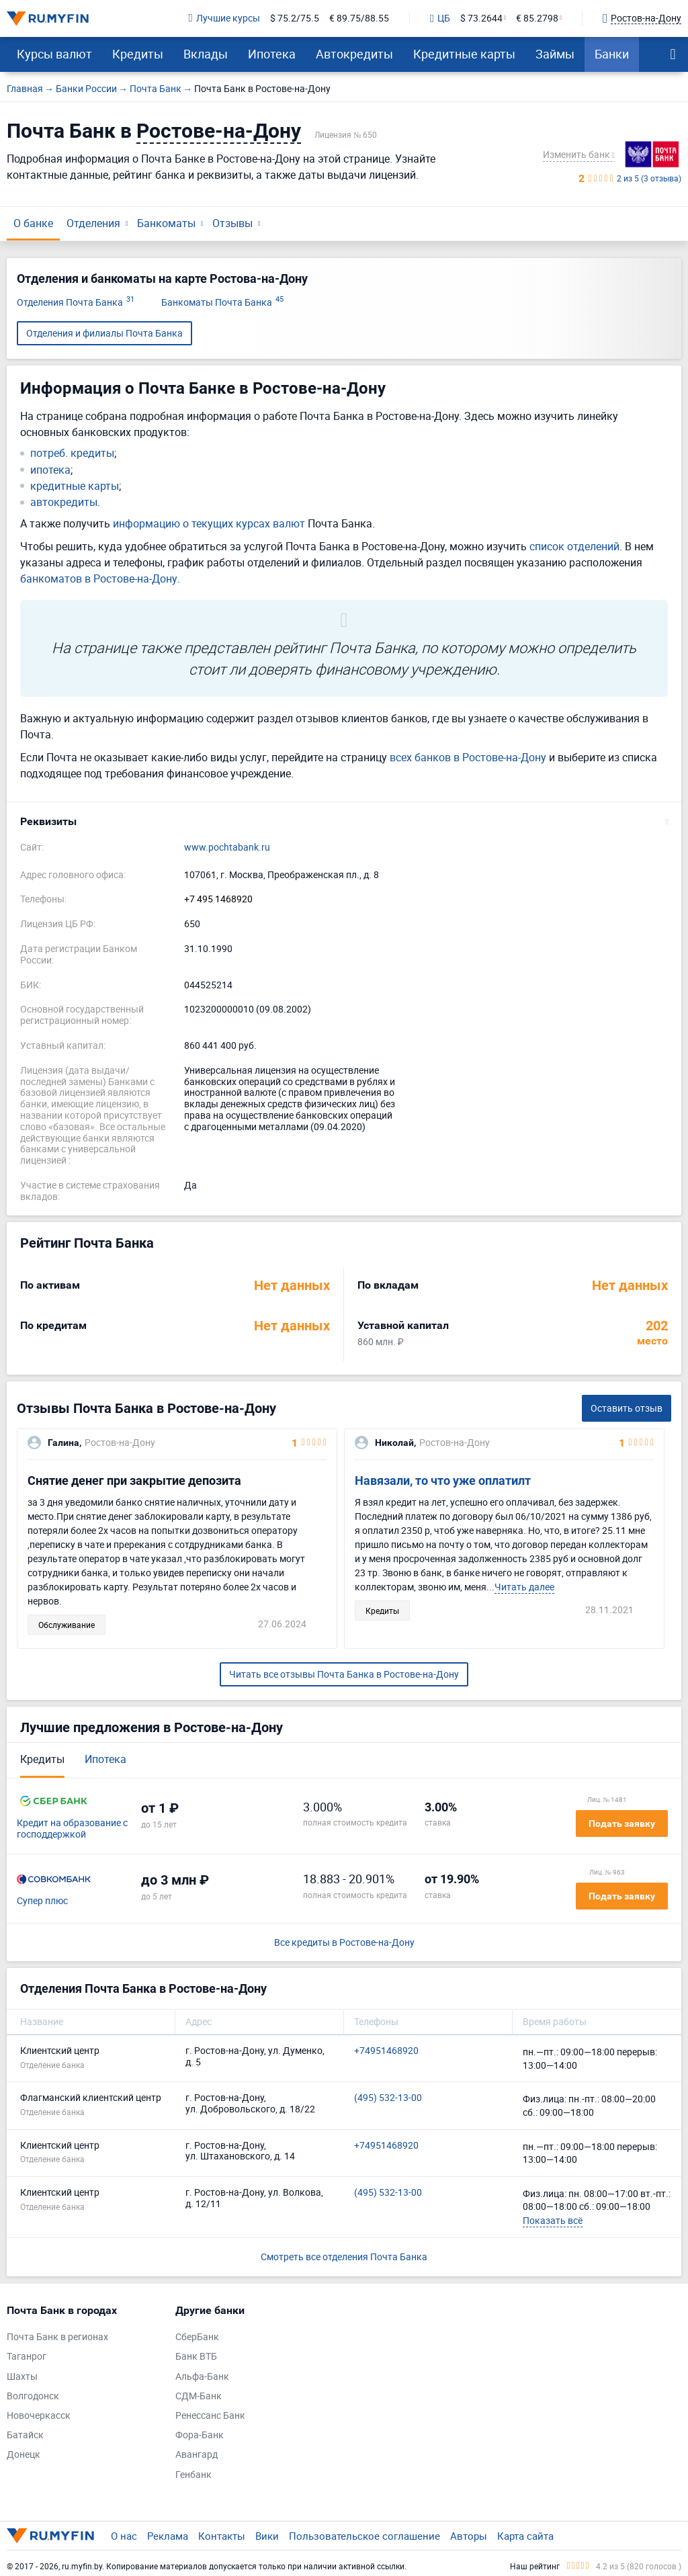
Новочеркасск (39, 2415)
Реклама (167, 2536)
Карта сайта (525, 2536)
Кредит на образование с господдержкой (72, 1828)
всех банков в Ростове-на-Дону (468, 757)
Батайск (25, 2435)
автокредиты (63, 502)
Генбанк (193, 2475)
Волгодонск (33, 2396)
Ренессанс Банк (210, 2415)
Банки (612, 54)
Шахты (22, 2376)
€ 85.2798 (537, 18)
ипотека (50, 470)
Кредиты (137, 54)
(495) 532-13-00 (388, 2098)
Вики (267, 2536)
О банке (33, 223)
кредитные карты (74, 486)
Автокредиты (354, 54)
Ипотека (272, 54)
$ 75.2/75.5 (294, 18)
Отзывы (232, 223)
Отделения (93, 223)
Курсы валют (54, 54)
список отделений (574, 546)
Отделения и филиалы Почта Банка (104, 333)
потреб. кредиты (72, 453)
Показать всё (553, 2220)
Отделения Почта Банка (75, 302)
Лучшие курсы (224, 18)
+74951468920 (386, 2051)
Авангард (196, 2454)
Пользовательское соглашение (364, 2536)
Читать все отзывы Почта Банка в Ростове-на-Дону (344, 1674)
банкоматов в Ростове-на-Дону (98, 578)
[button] (344, 822)
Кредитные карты (464, 54)
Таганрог (26, 2356)
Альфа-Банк (202, 2376)
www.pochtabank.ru (227, 847)
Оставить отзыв (626, 1408)
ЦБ (440, 19)
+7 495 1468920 (218, 899)
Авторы (468, 2536)
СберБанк (197, 2337)
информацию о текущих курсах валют (209, 523)
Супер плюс (42, 1901)
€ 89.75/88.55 (359, 18)
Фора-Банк (199, 2435)
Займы (554, 54)
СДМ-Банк (198, 2396)
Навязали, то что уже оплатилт (443, 1480)
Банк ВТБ (196, 2356)
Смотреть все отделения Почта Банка (344, 2256)
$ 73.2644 (481, 18)
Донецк (23, 2454)
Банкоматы (166, 223)
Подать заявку (622, 1823)
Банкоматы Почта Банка (222, 302)
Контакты (221, 2536)
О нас (124, 2536)
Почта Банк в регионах (57, 2337)
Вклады (205, 54)
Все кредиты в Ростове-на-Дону (344, 1942)
